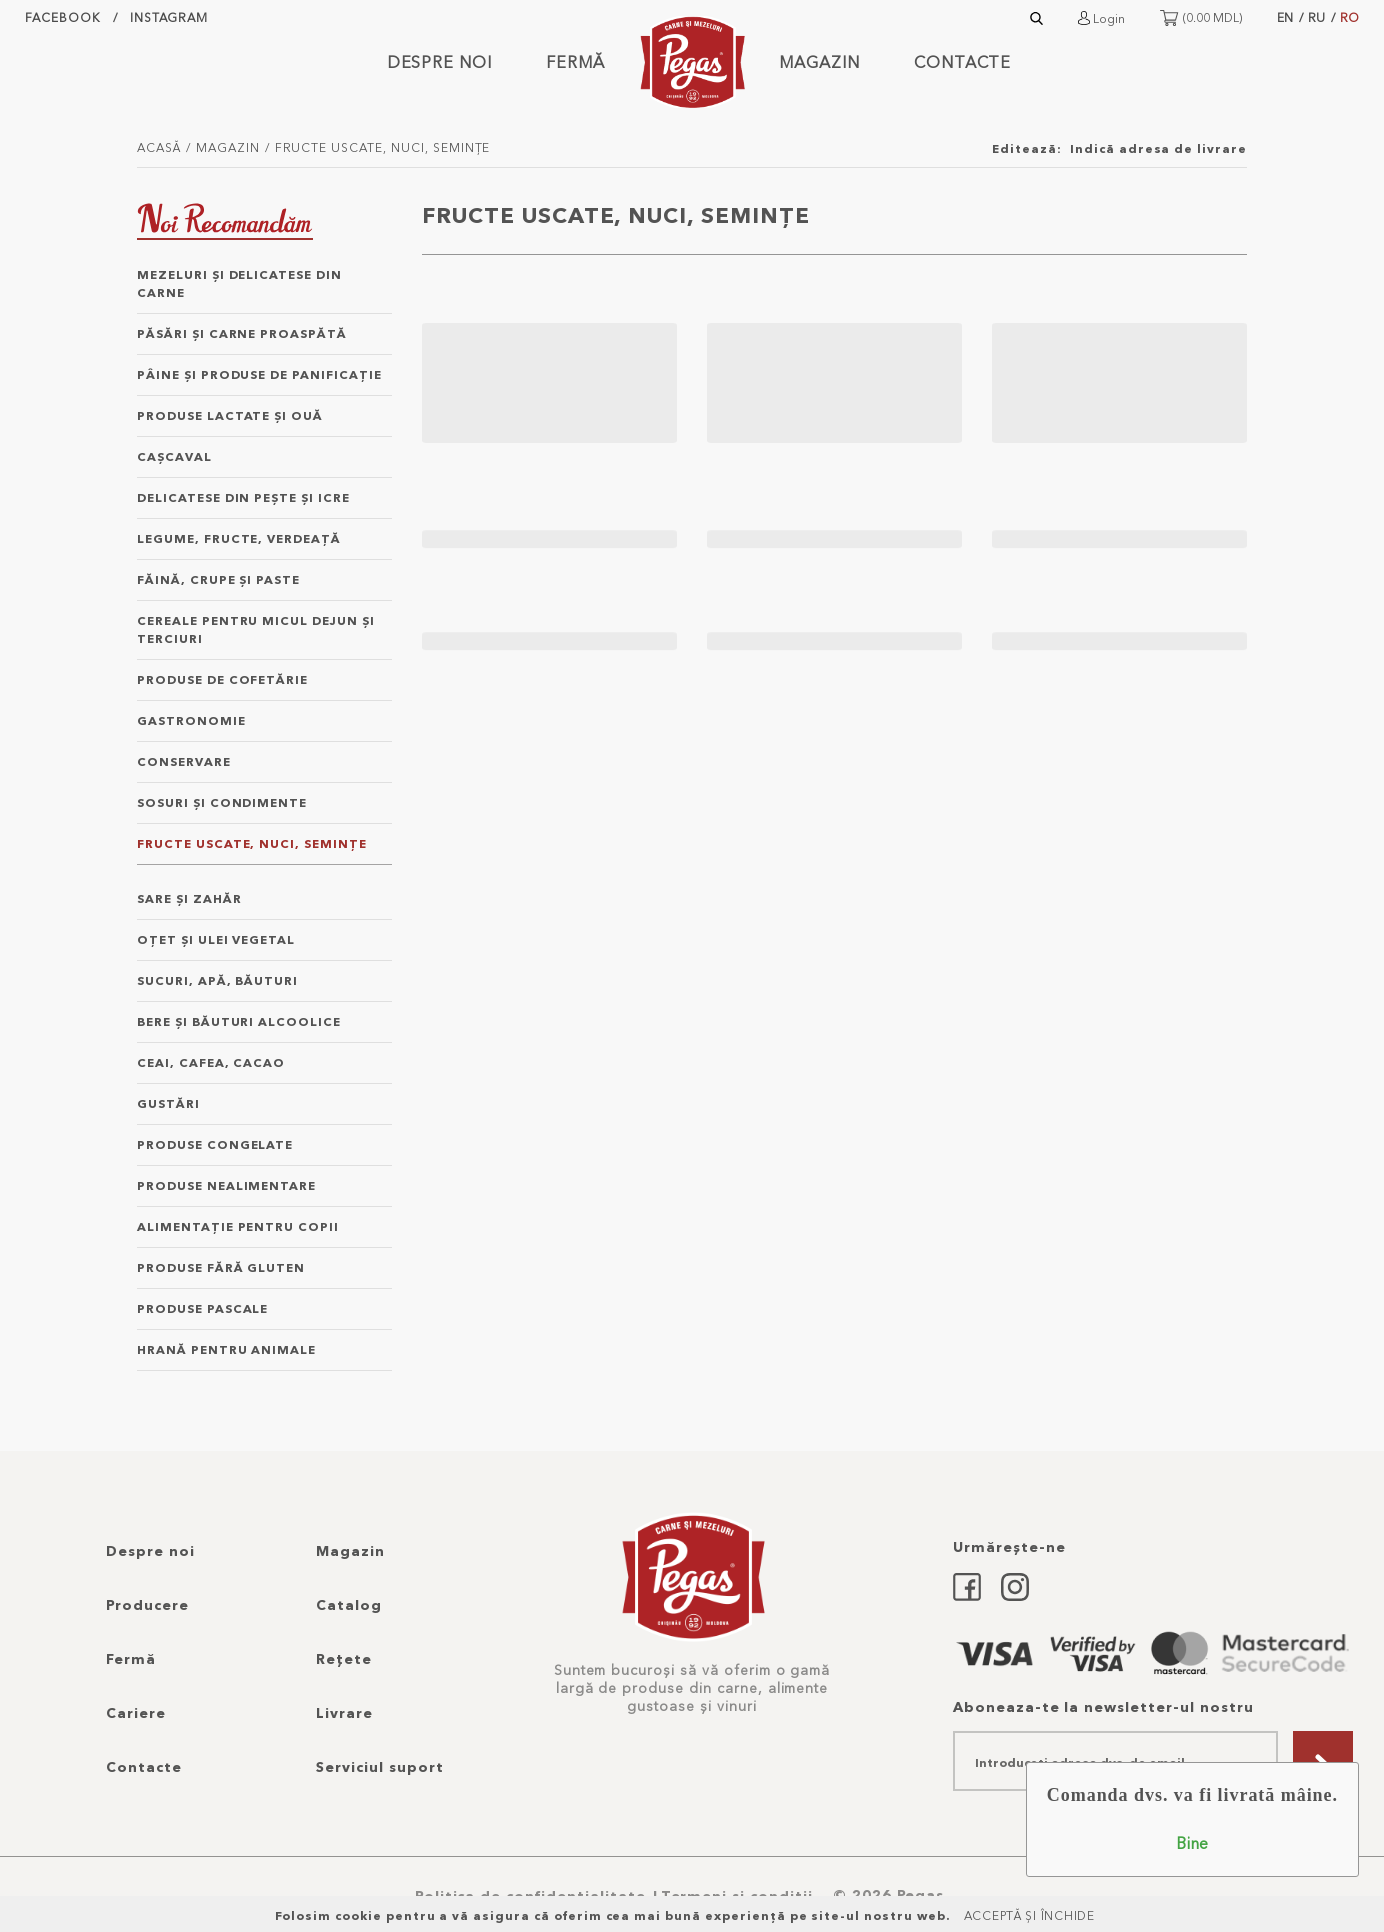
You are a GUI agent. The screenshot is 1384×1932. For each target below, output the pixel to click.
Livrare (344, 1713)
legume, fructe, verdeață (239, 538)
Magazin (819, 62)
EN (1285, 17)
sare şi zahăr (189, 898)
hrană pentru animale (226, 1349)
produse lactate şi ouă (230, 415)
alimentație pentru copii (238, 1226)
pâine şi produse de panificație (259, 374)
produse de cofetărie (222, 679)
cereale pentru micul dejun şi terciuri (256, 629)
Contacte (963, 62)
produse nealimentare (226, 1185)
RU (1316, 17)
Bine (1192, 1843)
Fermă (575, 62)
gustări (168, 1103)
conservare (184, 761)
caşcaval (174, 456)
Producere (147, 1605)
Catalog (349, 1605)
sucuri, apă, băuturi (217, 980)
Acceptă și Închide (1029, 1915)
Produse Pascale (202, 1308)
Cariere (136, 1713)
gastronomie (191, 720)
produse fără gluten (221, 1267)
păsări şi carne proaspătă (242, 333)
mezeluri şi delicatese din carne (239, 283)
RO (1349, 17)
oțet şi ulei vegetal (216, 939)
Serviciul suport (379, 1767)
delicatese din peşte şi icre (243, 497)
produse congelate (215, 1144)
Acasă (159, 147)
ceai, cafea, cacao (211, 1062)
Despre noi (440, 62)
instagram (169, 17)
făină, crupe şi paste (218, 579)
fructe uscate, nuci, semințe (383, 147)
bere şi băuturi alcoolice (239, 1021)
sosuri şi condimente (222, 802)
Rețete (344, 1659)
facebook (62, 17)
